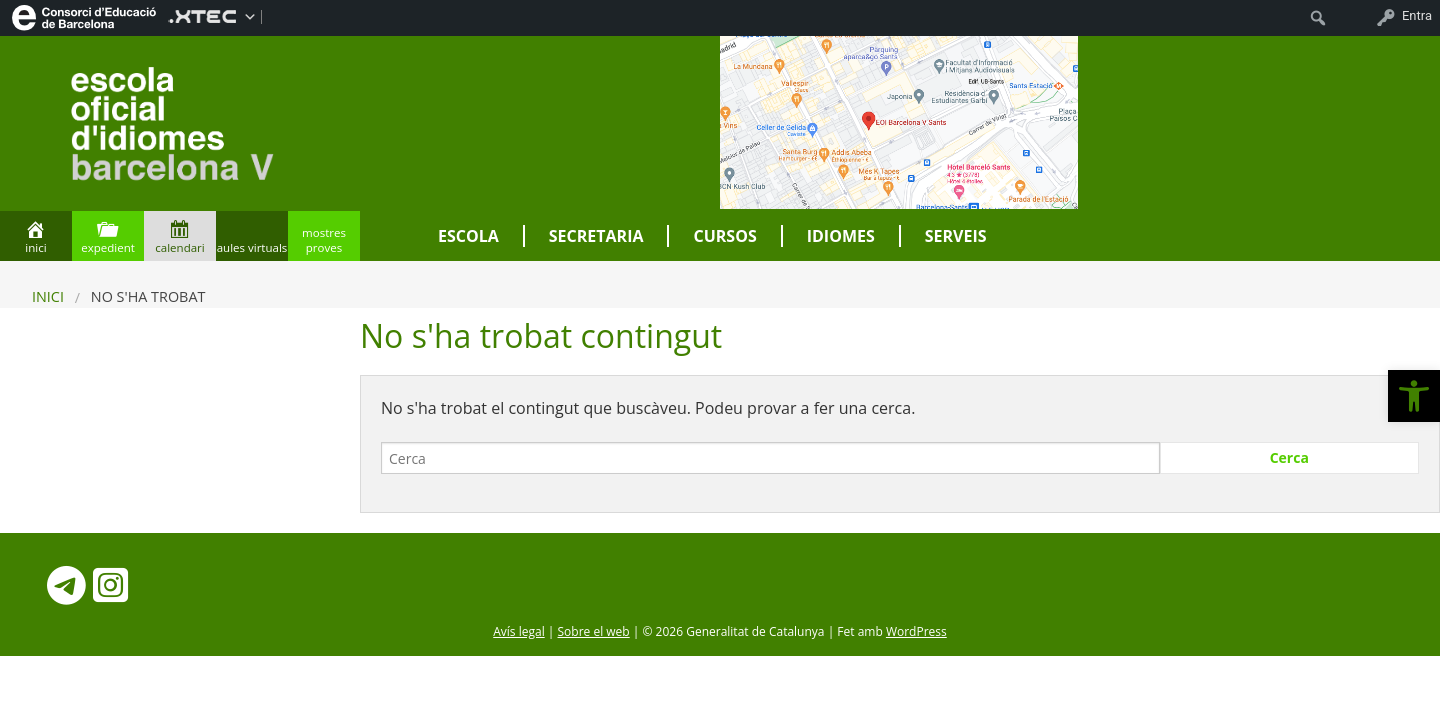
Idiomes (841, 236)
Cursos (724, 236)
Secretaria (596, 236)
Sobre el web (594, 631)
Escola (468, 236)
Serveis (956, 236)
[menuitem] (84, 16)
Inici (48, 296)
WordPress (916, 631)
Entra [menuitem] (1417, 15)
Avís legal (518, 631)
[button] (1414, 396)
